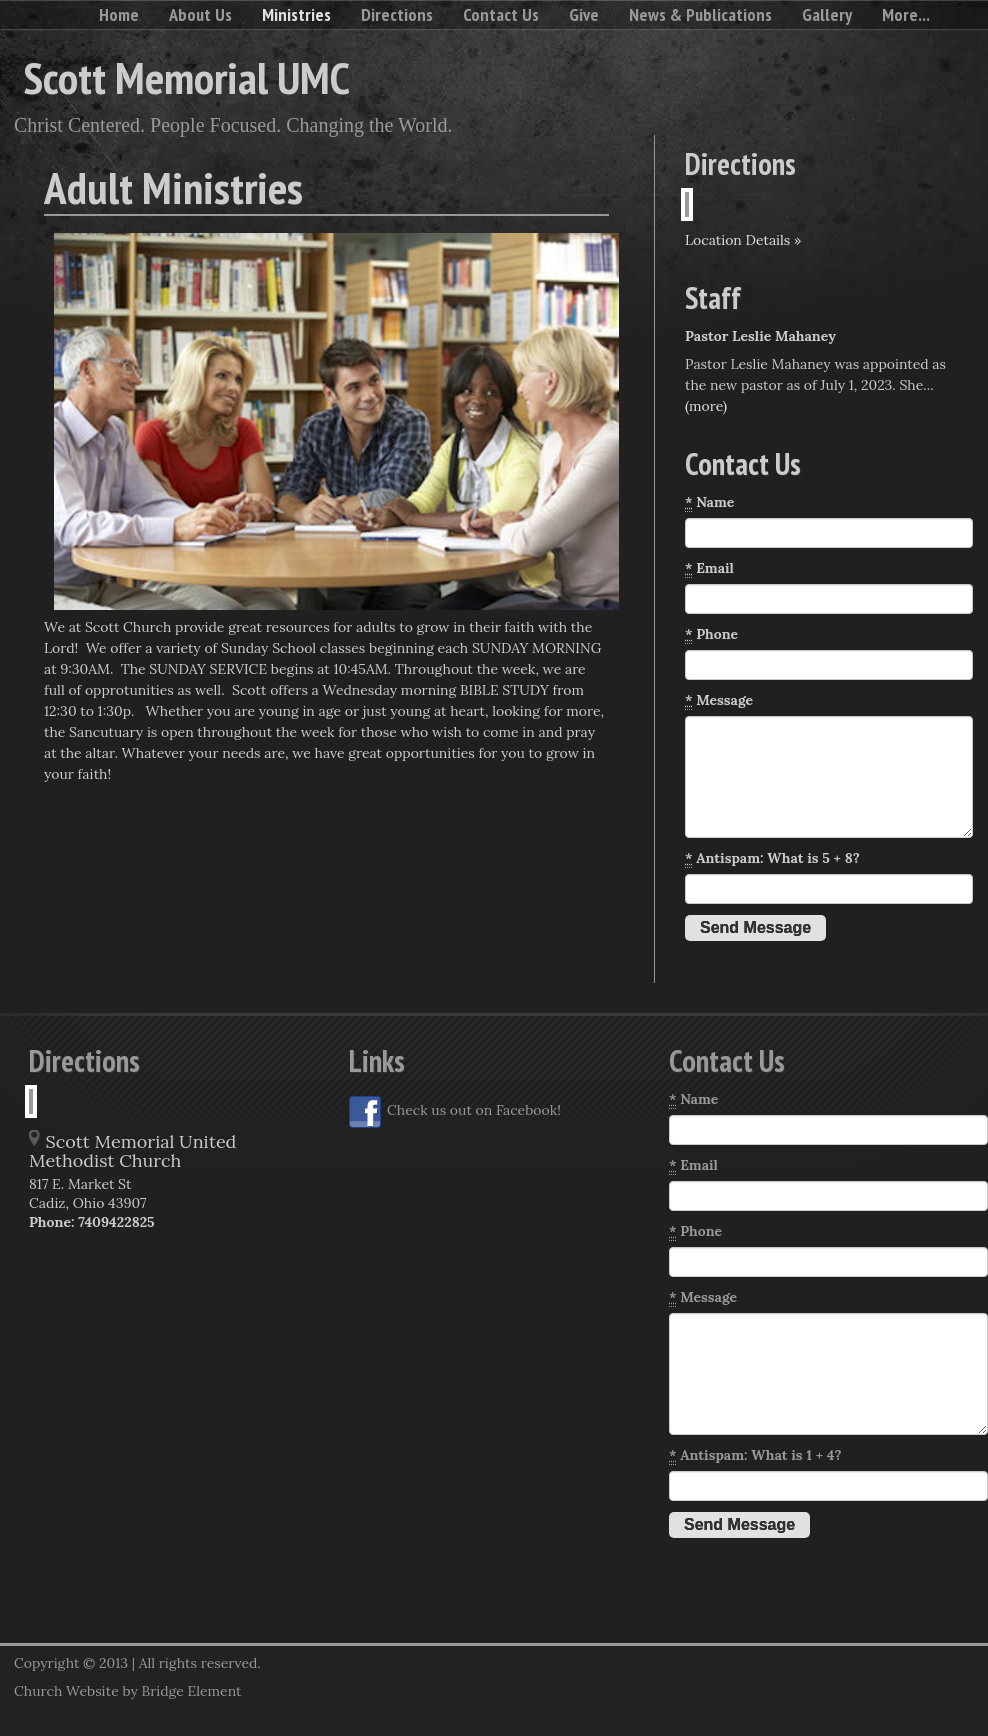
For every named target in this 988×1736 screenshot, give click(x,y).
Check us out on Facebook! (455, 1112)
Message (719, 700)
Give (584, 14)
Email (709, 568)
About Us (200, 14)
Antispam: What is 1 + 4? (755, 1455)
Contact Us (501, 14)
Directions (397, 14)
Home (119, 14)
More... (906, 14)
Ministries (296, 14)
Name (709, 502)
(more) (706, 406)
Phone (711, 634)
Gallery (827, 14)
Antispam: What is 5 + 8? (772, 858)
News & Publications (700, 14)
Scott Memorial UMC (187, 77)
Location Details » (743, 240)
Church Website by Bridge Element (127, 1691)
